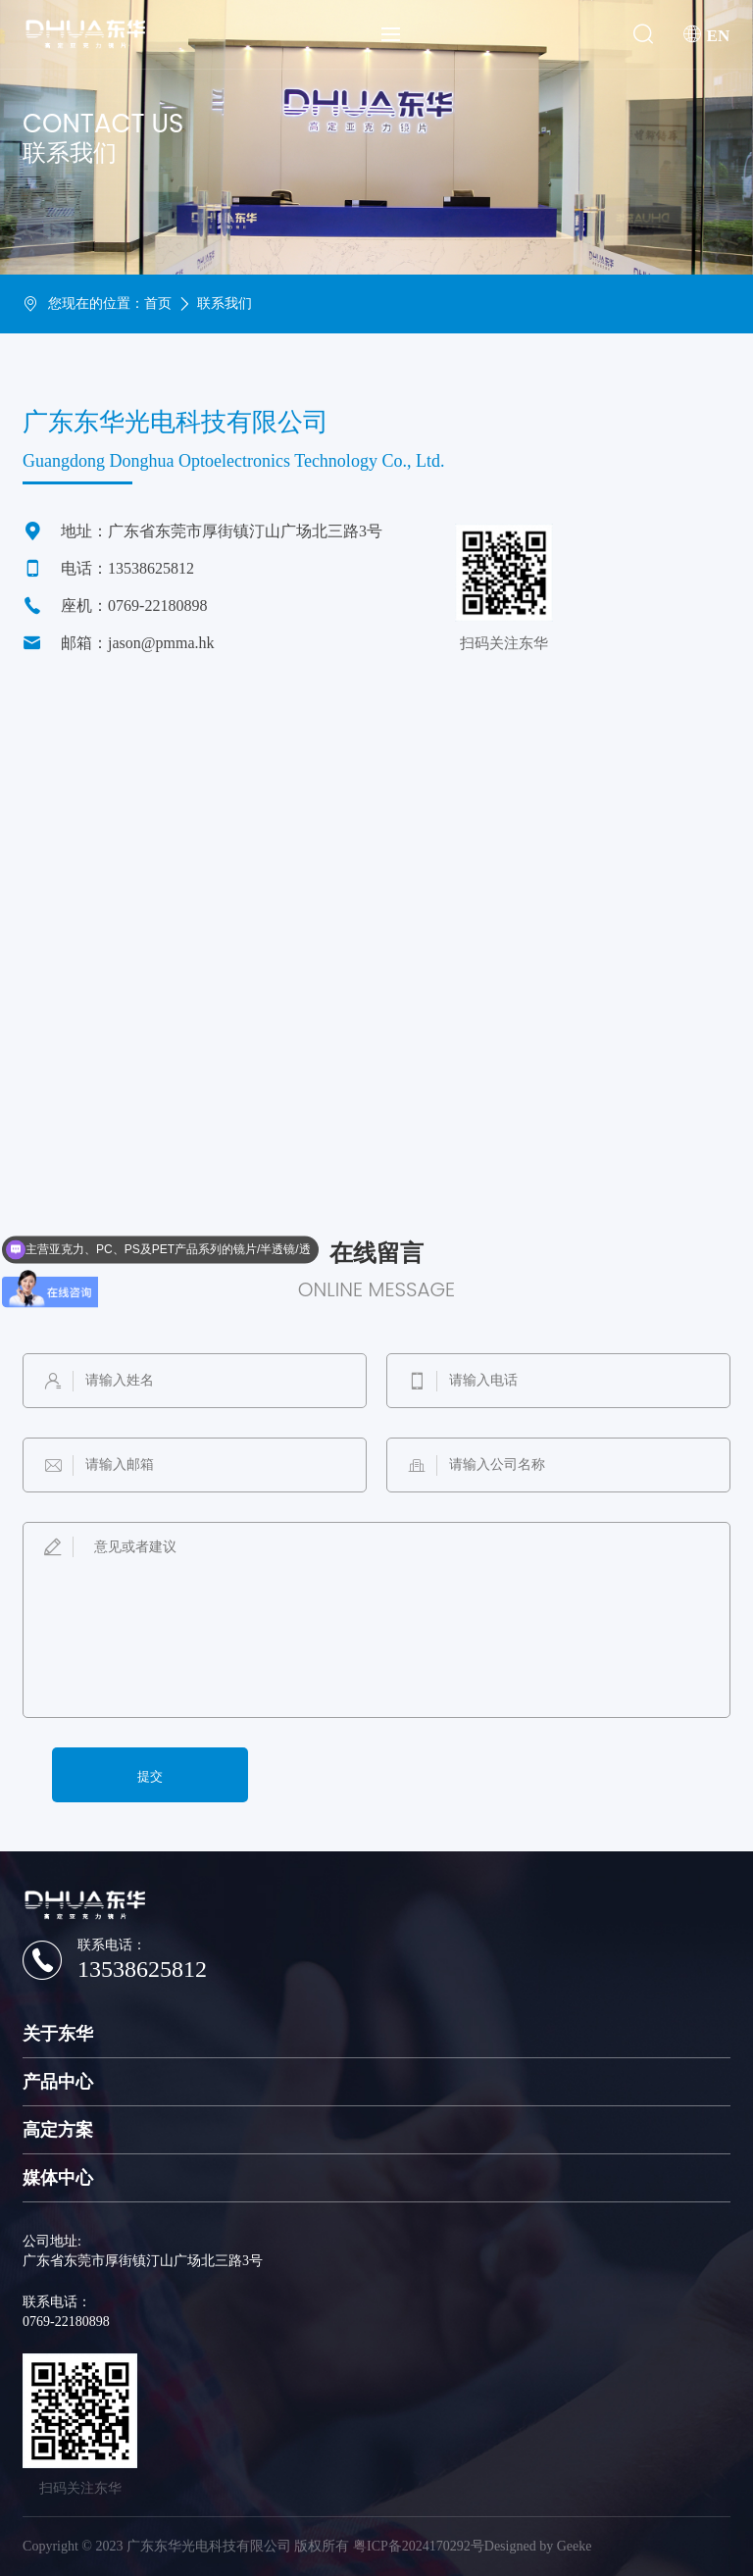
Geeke (574, 2546)
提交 (150, 1776)
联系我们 (224, 303)
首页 (158, 303)
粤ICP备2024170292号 (418, 2546)
